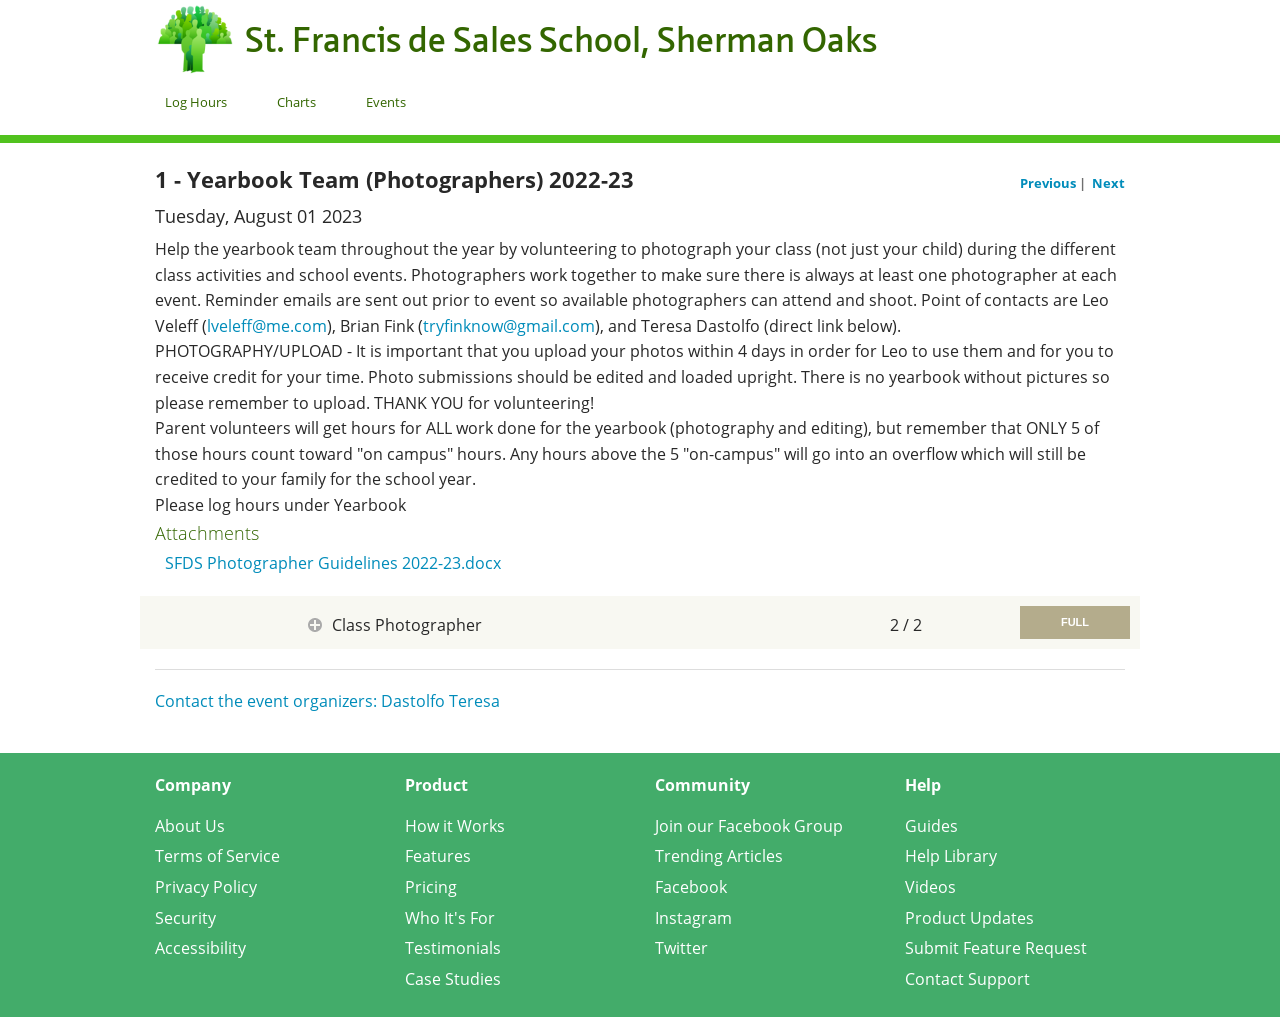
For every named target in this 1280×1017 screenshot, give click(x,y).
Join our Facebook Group (749, 826)
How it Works (455, 826)
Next (1108, 183)
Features (438, 856)
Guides (931, 826)
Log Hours (196, 102)
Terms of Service (217, 856)
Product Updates (969, 918)
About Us (190, 826)
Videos (930, 887)
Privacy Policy (206, 887)
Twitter (681, 948)
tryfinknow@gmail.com (509, 326)
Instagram (693, 918)
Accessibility (200, 948)
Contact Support (967, 979)
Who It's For (450, 918)
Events (386, 102)
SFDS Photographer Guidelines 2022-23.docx (333, 563)
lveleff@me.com (267, 326)
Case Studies (453, 979)
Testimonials (453, 948)
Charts (296, 102)
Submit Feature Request (996, 948)
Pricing (431, 887)
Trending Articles (719, 856)
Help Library (951, 856)
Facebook (691, 887)
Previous (1049, 183)
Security (185, 918)
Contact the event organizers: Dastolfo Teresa (327, 701)
